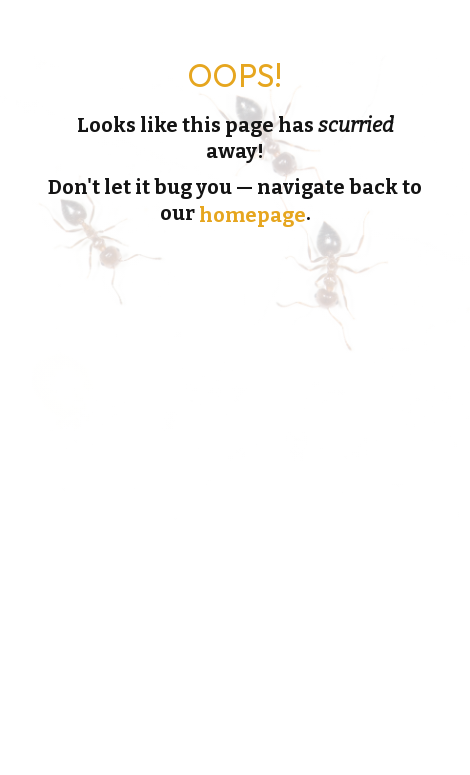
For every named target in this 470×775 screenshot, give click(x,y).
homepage (252, 214)
